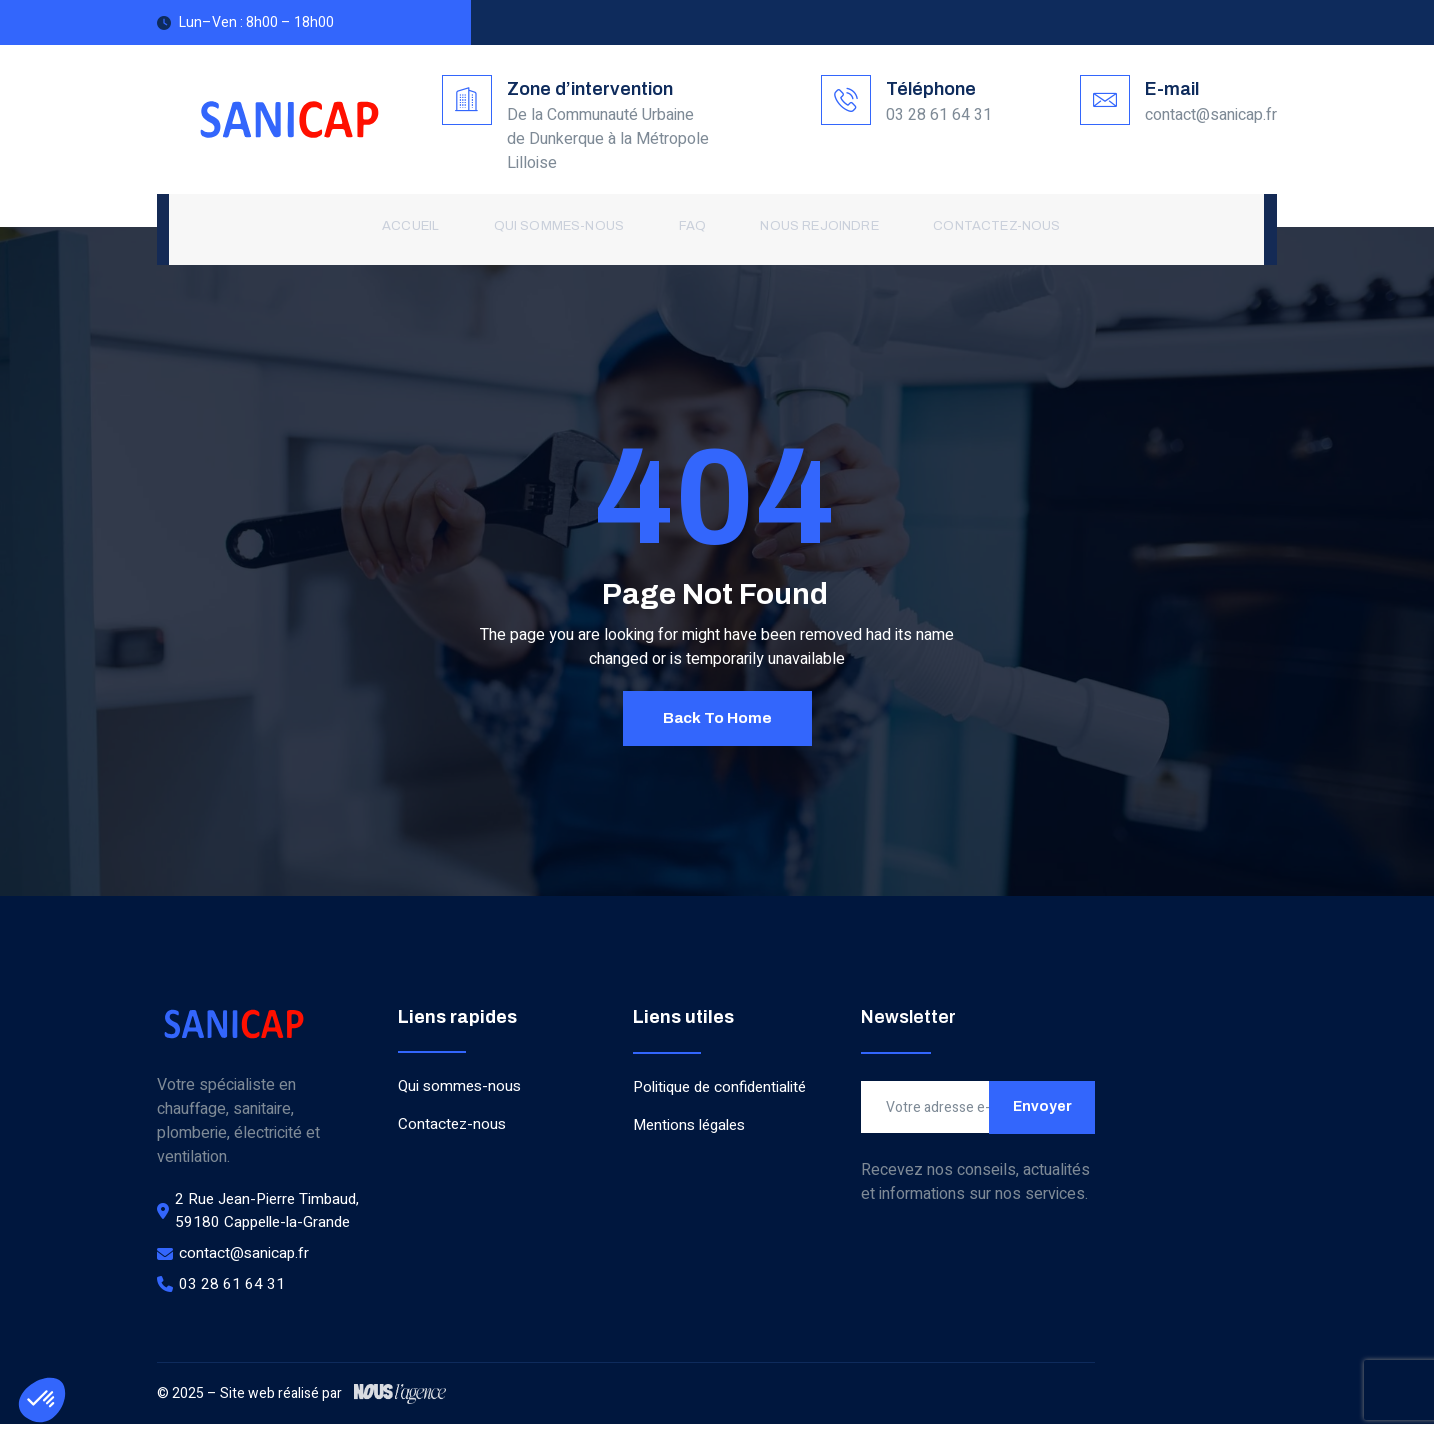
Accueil (415, 228)
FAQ (688, 228)
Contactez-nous (983, 228)
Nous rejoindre (811, 228)
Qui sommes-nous (559, 228)
